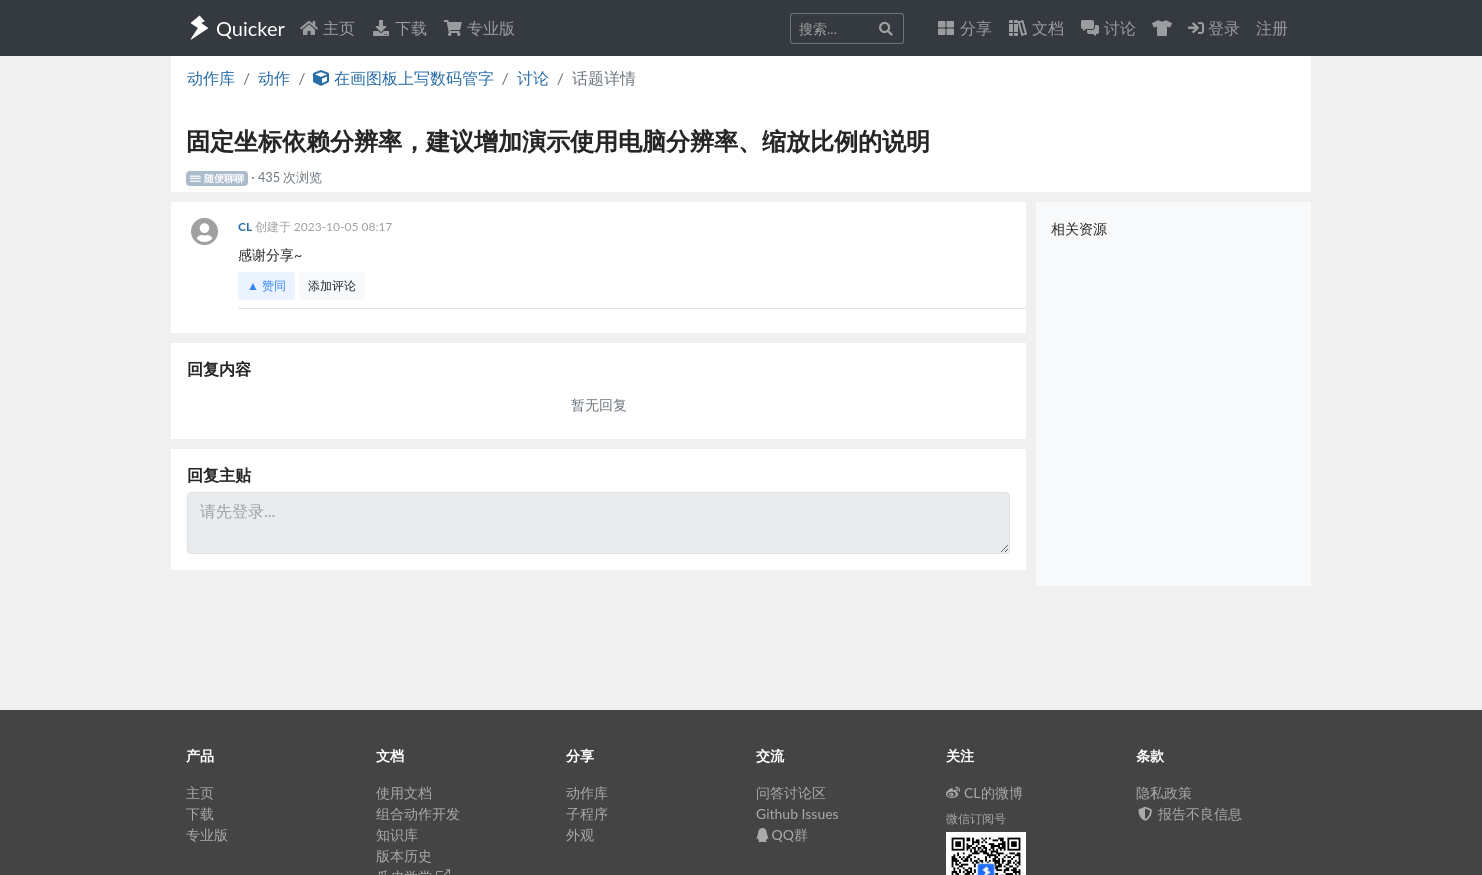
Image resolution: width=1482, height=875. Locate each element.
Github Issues (797, 813)
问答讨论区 (791, 792)
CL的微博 (984, 792)
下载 (399, 27)
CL (246, 226)
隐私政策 (1164, 792)
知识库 (397, 834)
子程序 (587, 813)
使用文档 (404, 792)
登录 (1214, 27)
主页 (327, 27)
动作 (274, 77)
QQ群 (782, 834)
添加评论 (332, 285)
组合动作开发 (418, 813)
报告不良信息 (1189, 813)
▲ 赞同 (266, 285)
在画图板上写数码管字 (403, 77)
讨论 (533, 77)
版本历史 (404, 855)
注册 (1272, 27)
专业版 (479, 27)
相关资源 (1079, 228)
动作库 (211, 77)
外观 (580, 834)
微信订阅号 (976, 818)
